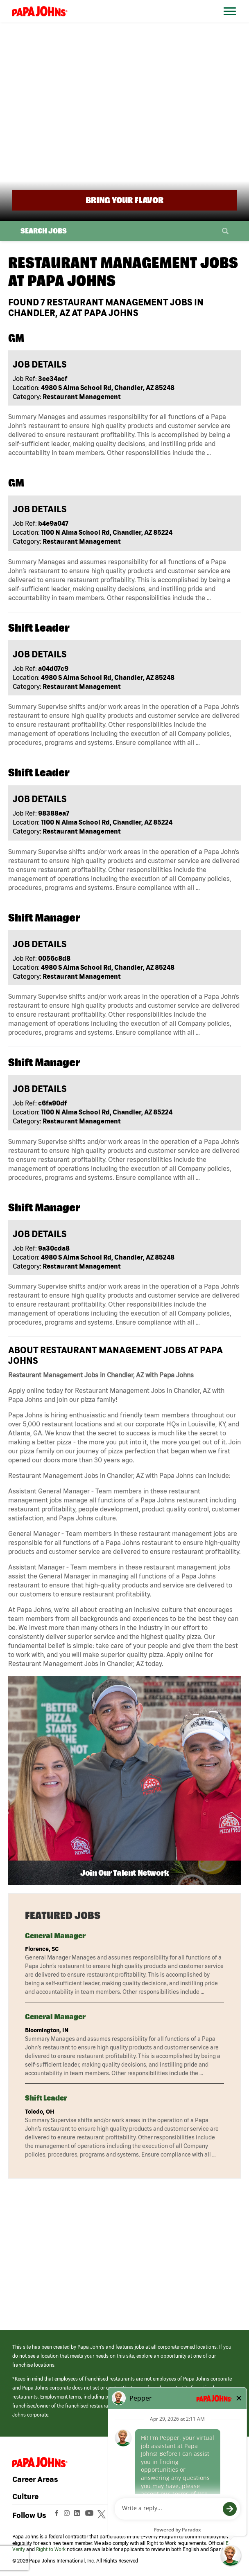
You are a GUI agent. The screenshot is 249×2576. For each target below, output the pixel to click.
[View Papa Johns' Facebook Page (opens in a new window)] (57, 2515)
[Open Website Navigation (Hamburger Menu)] (229, 21)
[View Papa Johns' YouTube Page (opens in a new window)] (91, 2515)
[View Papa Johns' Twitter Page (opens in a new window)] (102, 2515)
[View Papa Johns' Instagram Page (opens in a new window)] (68, 2515)
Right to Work (51, 2549)
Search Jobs (43, 230)
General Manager (55, 1935)
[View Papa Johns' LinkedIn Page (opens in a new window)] (79, 2515)
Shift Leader (46, 2098)
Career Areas (35, 2479)
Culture (25, 2496)
